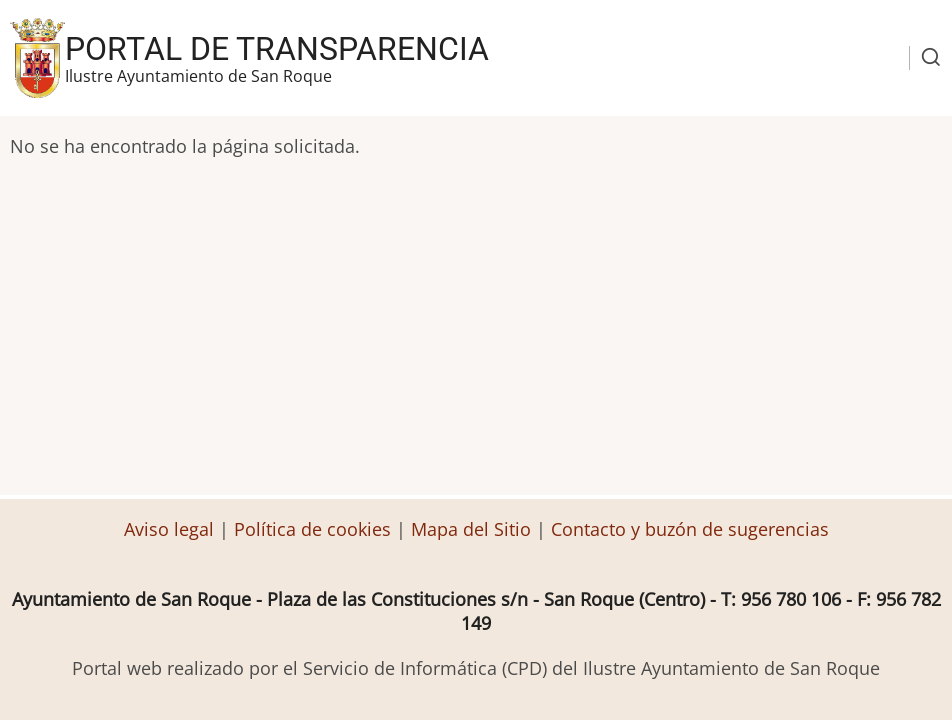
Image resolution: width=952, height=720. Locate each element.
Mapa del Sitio (471, 529)
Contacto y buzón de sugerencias (690, 529)
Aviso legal (171, 529)
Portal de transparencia (277, 49)
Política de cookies (312, 529)
